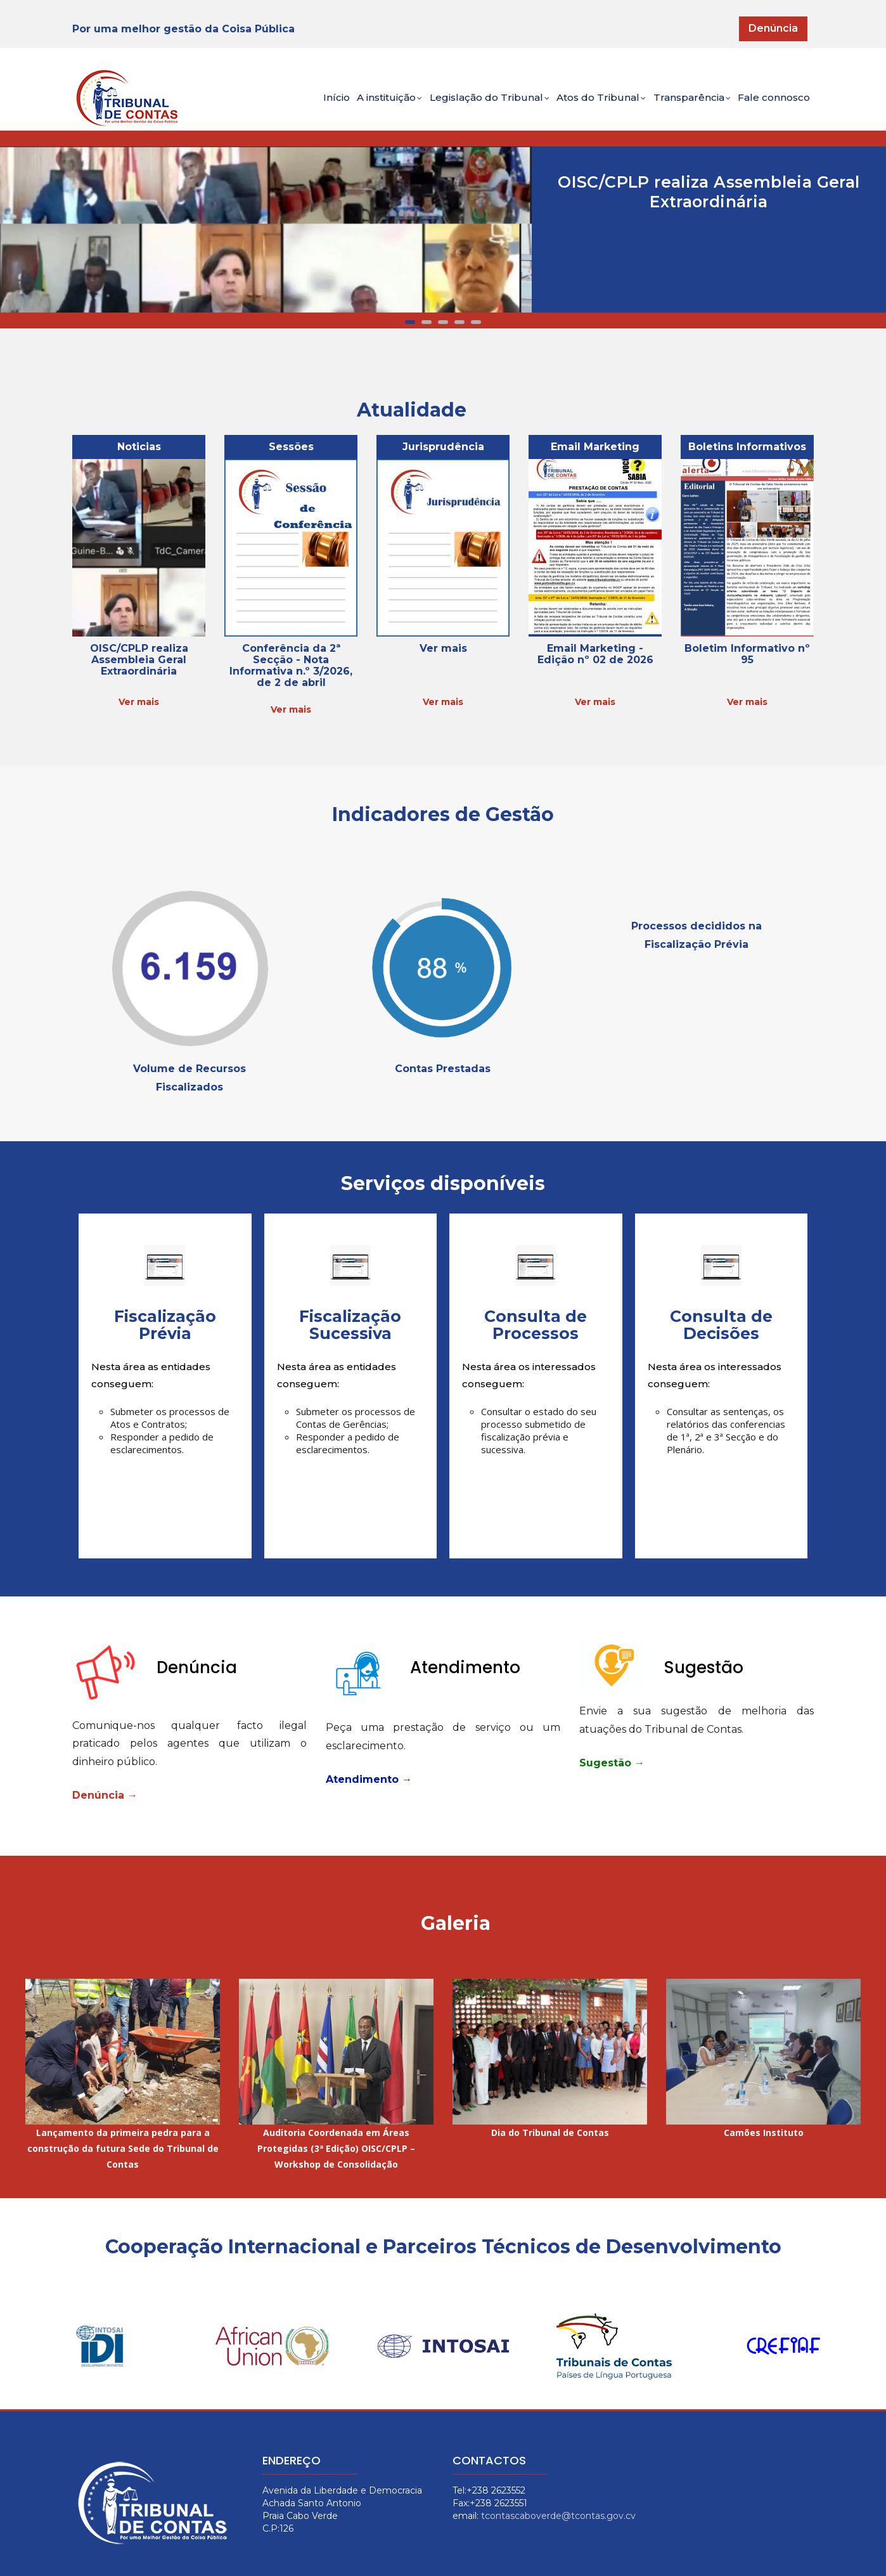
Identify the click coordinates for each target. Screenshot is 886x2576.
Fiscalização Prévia (165, 1325)
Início (290, 104)
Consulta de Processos (535, 1325)
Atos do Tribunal (582, 105)
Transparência (680, 105)
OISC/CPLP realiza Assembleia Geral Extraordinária (708, 191)
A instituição (351, 105)
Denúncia (773, 28)
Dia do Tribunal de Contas (550, 2132)
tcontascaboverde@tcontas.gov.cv (558, 2515)
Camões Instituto (764, 2132)
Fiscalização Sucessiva (350, 1325)
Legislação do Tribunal (461, 105)
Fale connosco (770, 104)
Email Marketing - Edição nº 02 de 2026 (595, 654)
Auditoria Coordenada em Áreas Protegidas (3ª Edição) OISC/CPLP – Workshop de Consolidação (336, 2148)
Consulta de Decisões (721, 1325)
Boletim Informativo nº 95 (747, 654)
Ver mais (139, 702)
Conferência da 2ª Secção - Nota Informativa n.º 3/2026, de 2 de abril (290, 665)
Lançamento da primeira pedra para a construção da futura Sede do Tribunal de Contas (123, 2148)
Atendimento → (369, 1779)
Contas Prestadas (443, 1069)
